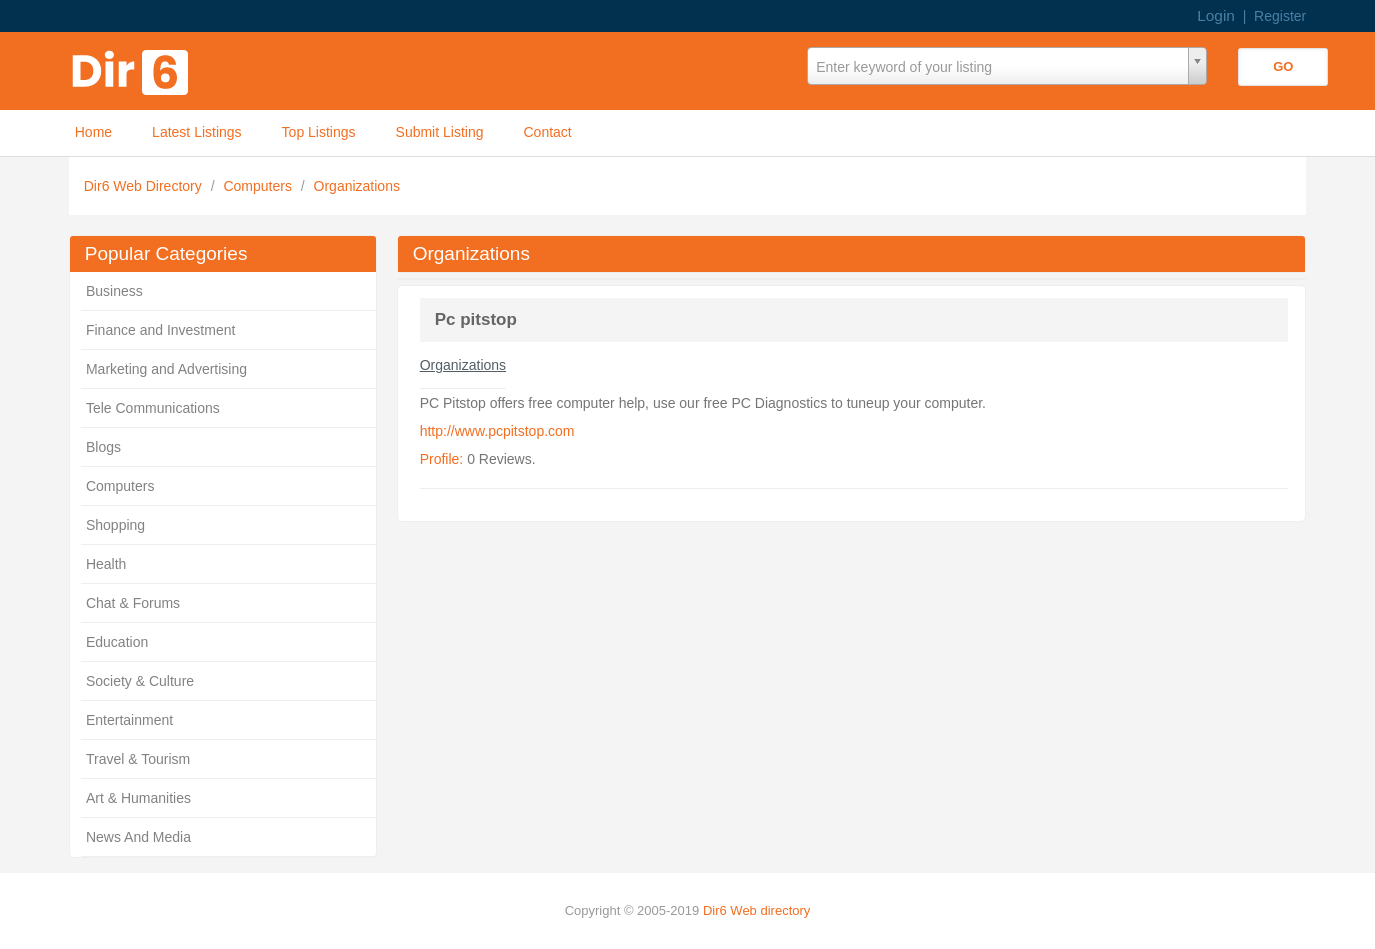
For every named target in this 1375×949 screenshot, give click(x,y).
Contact (547, 132)
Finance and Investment (160, 330)
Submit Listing (440, 132)
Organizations (357, 186)
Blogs (103, 447)
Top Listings (319, 132)
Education (117, 642)
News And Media (138, 837)
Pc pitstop (476, 319)
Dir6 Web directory (756, 910)
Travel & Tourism (138, 759)
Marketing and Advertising (166, 369)
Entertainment (129, 720)
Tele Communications (153, 408)
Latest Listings (197, 132)
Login (1216, 15)
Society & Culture (140, 681)
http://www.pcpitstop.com (497, 431)
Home (93, 132)
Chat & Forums (133, 603)
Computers (259, 186)
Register (1280, 16)
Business (114, 291)
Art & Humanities (138, 798)
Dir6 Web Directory (145, 186)
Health (106, 564)
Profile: (442, 459)
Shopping (115, 525)
